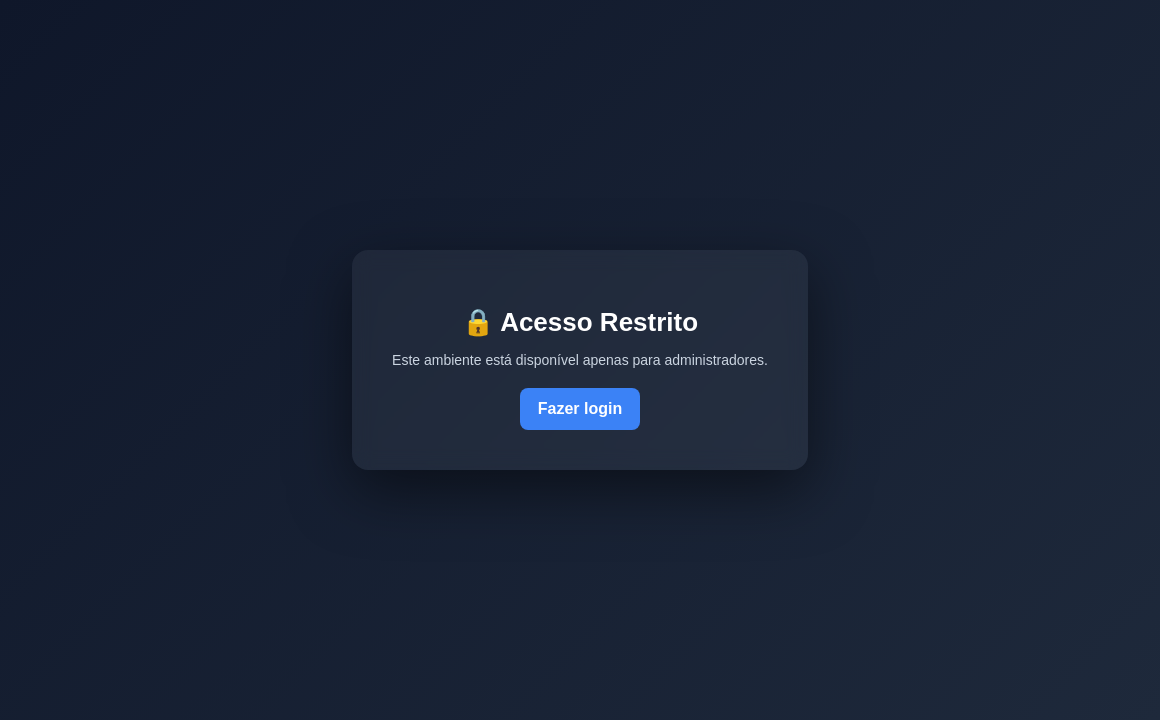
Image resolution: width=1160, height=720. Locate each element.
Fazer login (580, 408)
